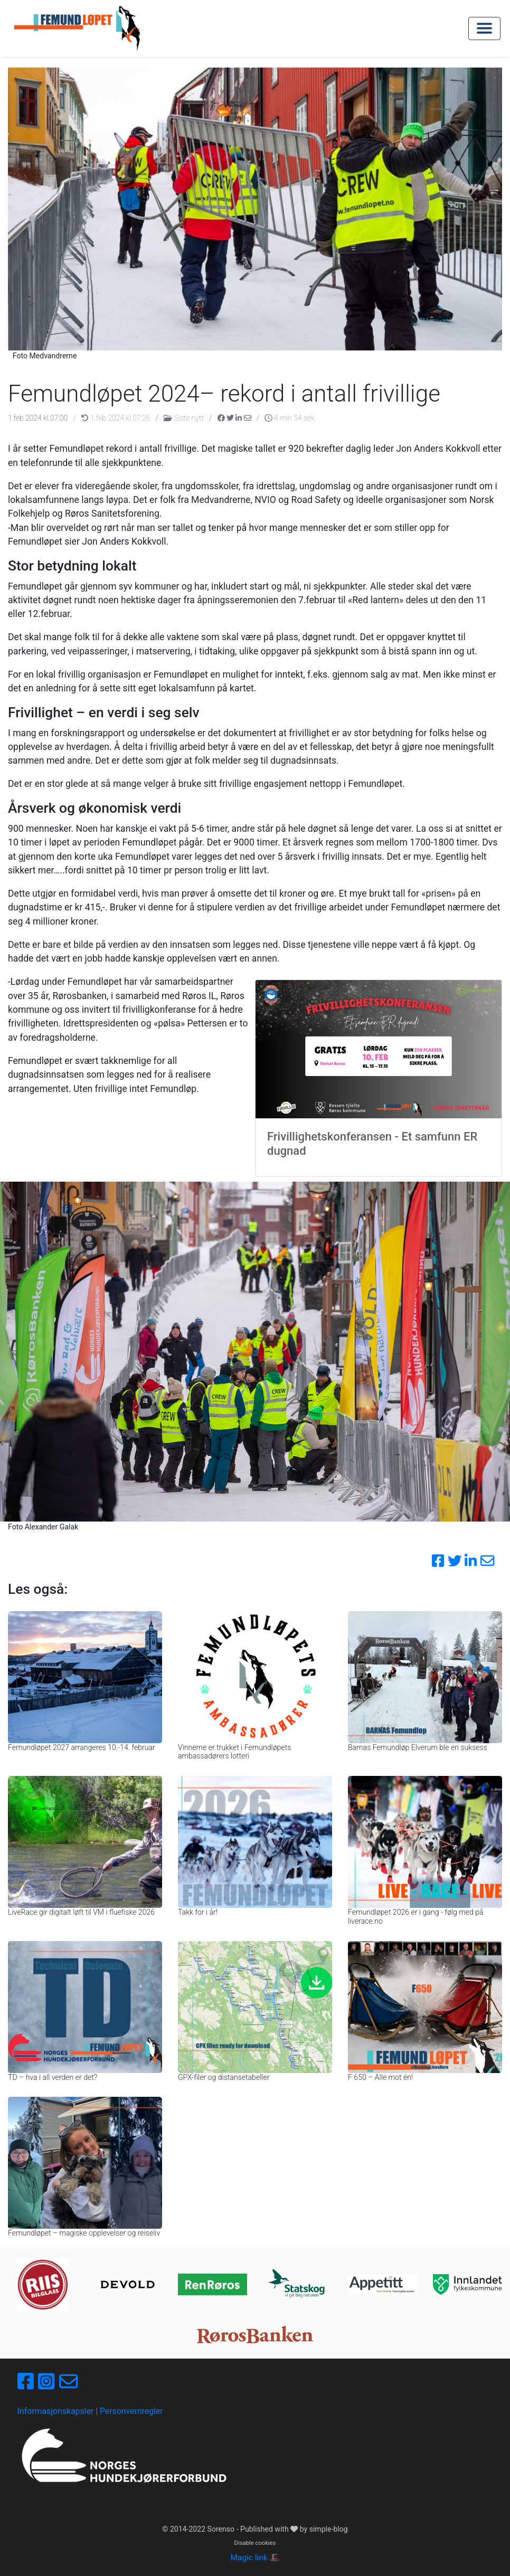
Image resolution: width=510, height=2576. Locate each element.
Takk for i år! (198, 1912)
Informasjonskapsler (55, 2411)
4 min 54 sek (290, 418)
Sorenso (222, 2529)
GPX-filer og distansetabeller (224, 2077)
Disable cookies (255, 2543)
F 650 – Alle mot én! (380, 2077)
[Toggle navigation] (484, 28)
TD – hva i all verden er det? (52, 2077)
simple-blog (328, 2529)
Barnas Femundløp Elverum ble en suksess (417, 1747)
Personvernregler (131, 2411)
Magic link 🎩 (255, 2557)
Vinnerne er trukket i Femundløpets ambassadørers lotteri (234, 1752)
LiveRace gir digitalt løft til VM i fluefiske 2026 (81, 1912)
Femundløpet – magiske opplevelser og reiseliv (84, 2233)
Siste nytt (184, 418)
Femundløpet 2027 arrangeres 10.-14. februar (81, 1747)
